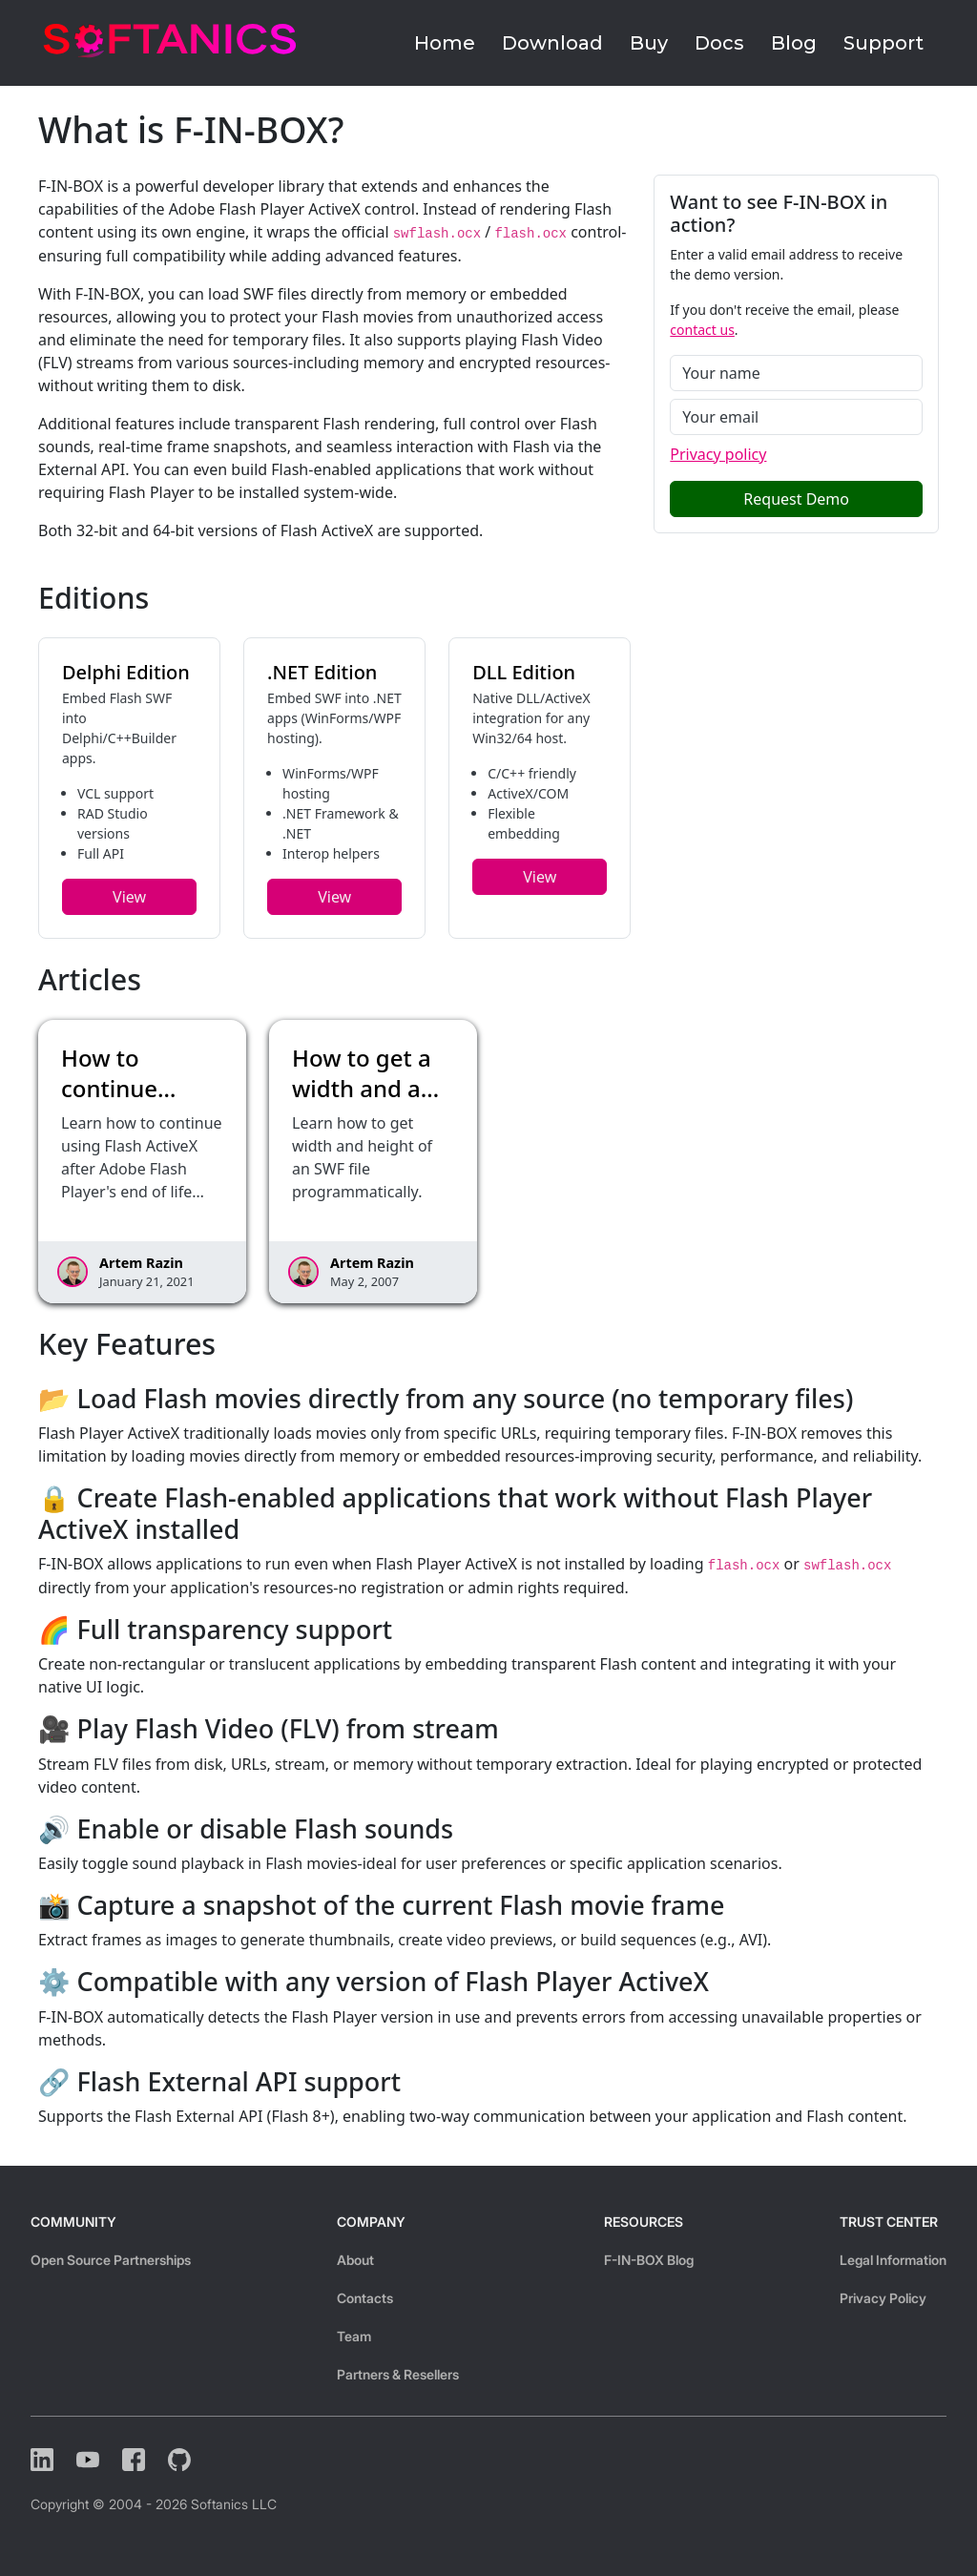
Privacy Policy (883, 2298)
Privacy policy (718, 454)
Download (552, 42)
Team (354, 2336)
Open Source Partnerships (111, 2260)
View (129, 896)
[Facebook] (133, 2459)
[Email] (796, 417)
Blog (794, 42)
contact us (702, 330)
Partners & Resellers (398, 2374)
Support (883, 42)
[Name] (796, 373)
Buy (649, 42)
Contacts (365, 2298)
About (355, 2260)
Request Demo (796, 498)
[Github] (179, 2459)
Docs (719, 42)
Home (444, 42)
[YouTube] (87, 2459)
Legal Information (893, 2260)
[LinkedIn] (42, 2459)
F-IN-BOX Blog (649, 2260)
